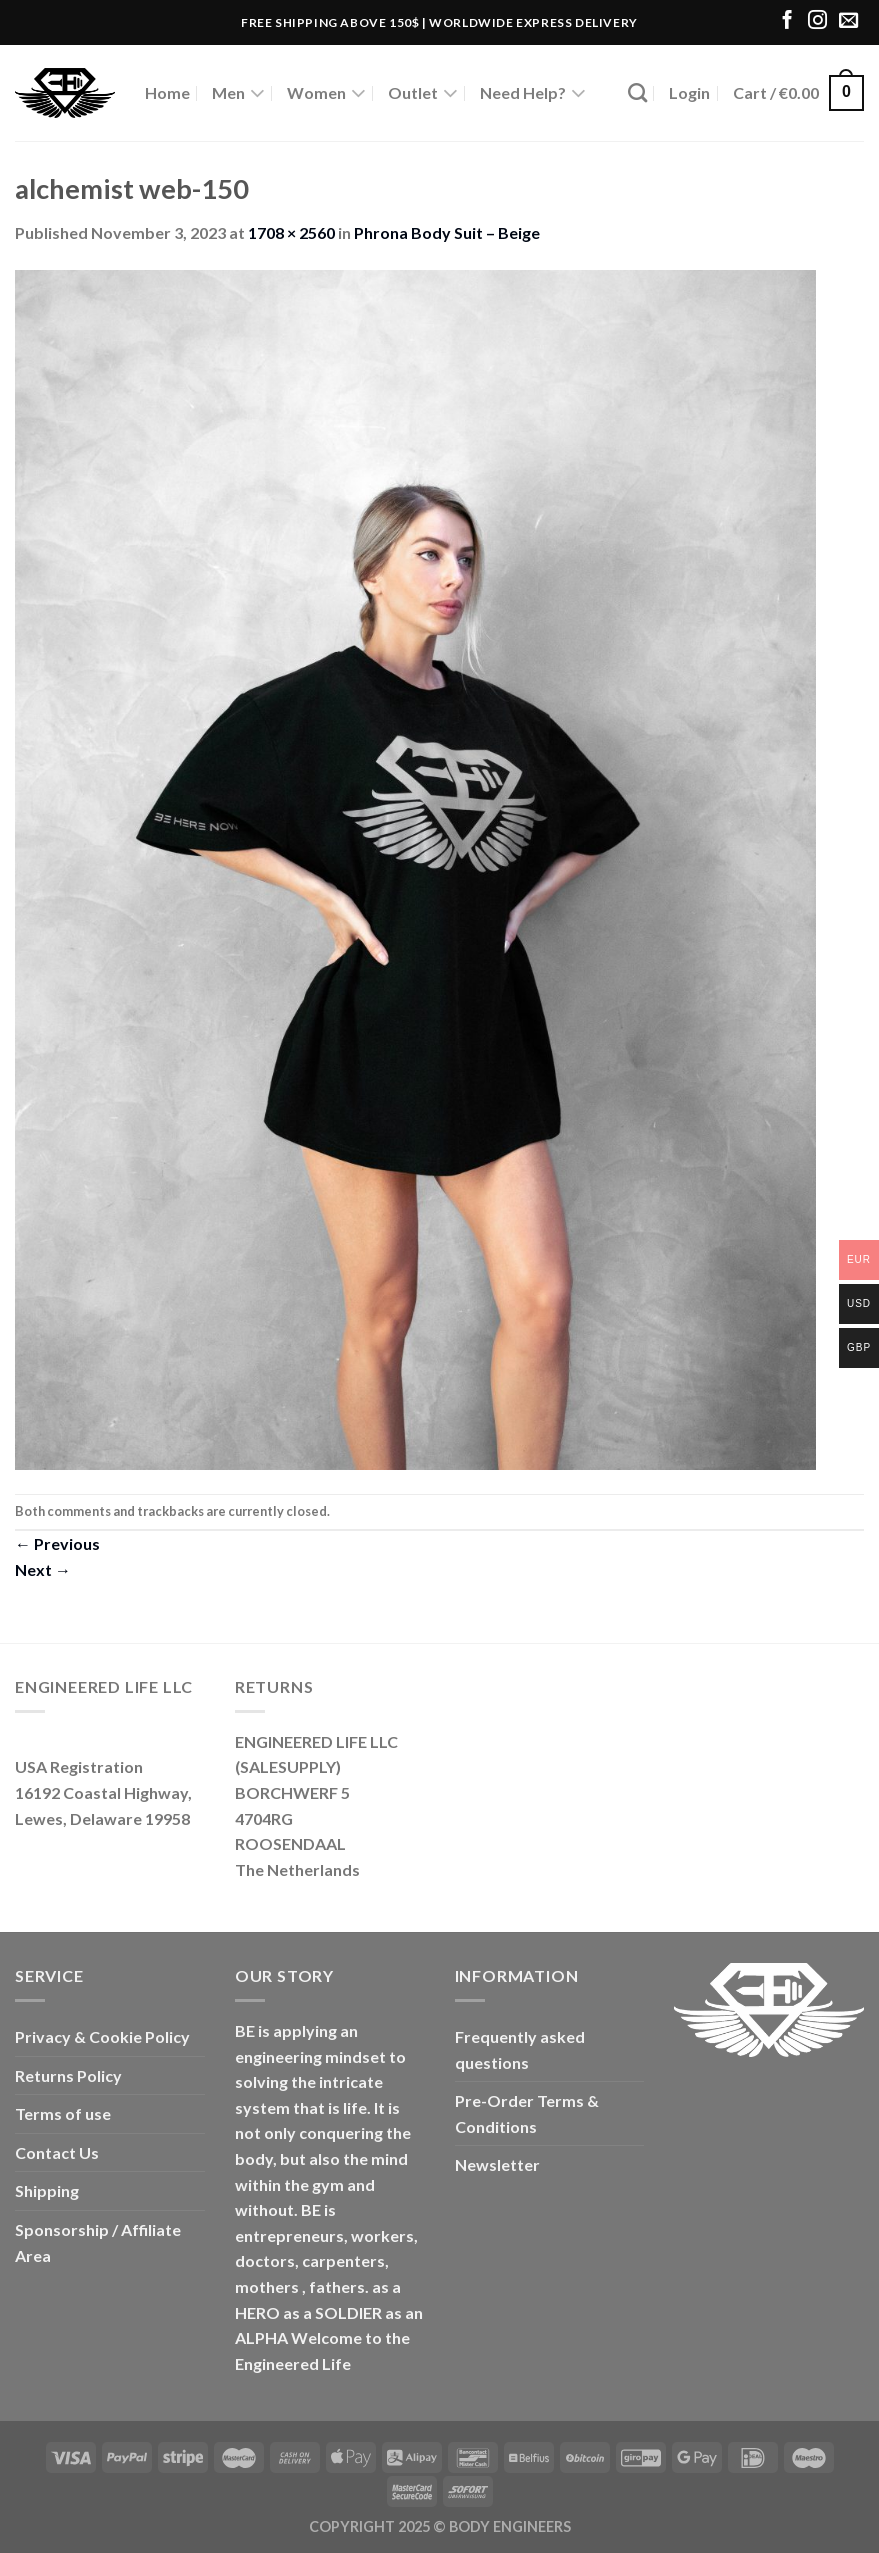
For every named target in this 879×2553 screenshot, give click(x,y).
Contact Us (57, 2152)
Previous (57, 1543)
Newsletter (497, 2164)
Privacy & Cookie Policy (102, 2036)
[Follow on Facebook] (787, 21)
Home (167, 92)
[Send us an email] (848, 21)
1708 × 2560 (291, 232)
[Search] (637, 92)
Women (326, 93)
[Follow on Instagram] (817, 21)
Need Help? (533, 93)
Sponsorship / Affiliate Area (98, 2242)
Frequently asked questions (520, 2049)
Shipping (47, 2190)
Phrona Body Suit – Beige (447, 232)
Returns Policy (68, 2075)
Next (43, 1569)
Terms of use (63, 2113)
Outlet (423, 93)
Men (238, 93)
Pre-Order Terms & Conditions (527, 2113)
